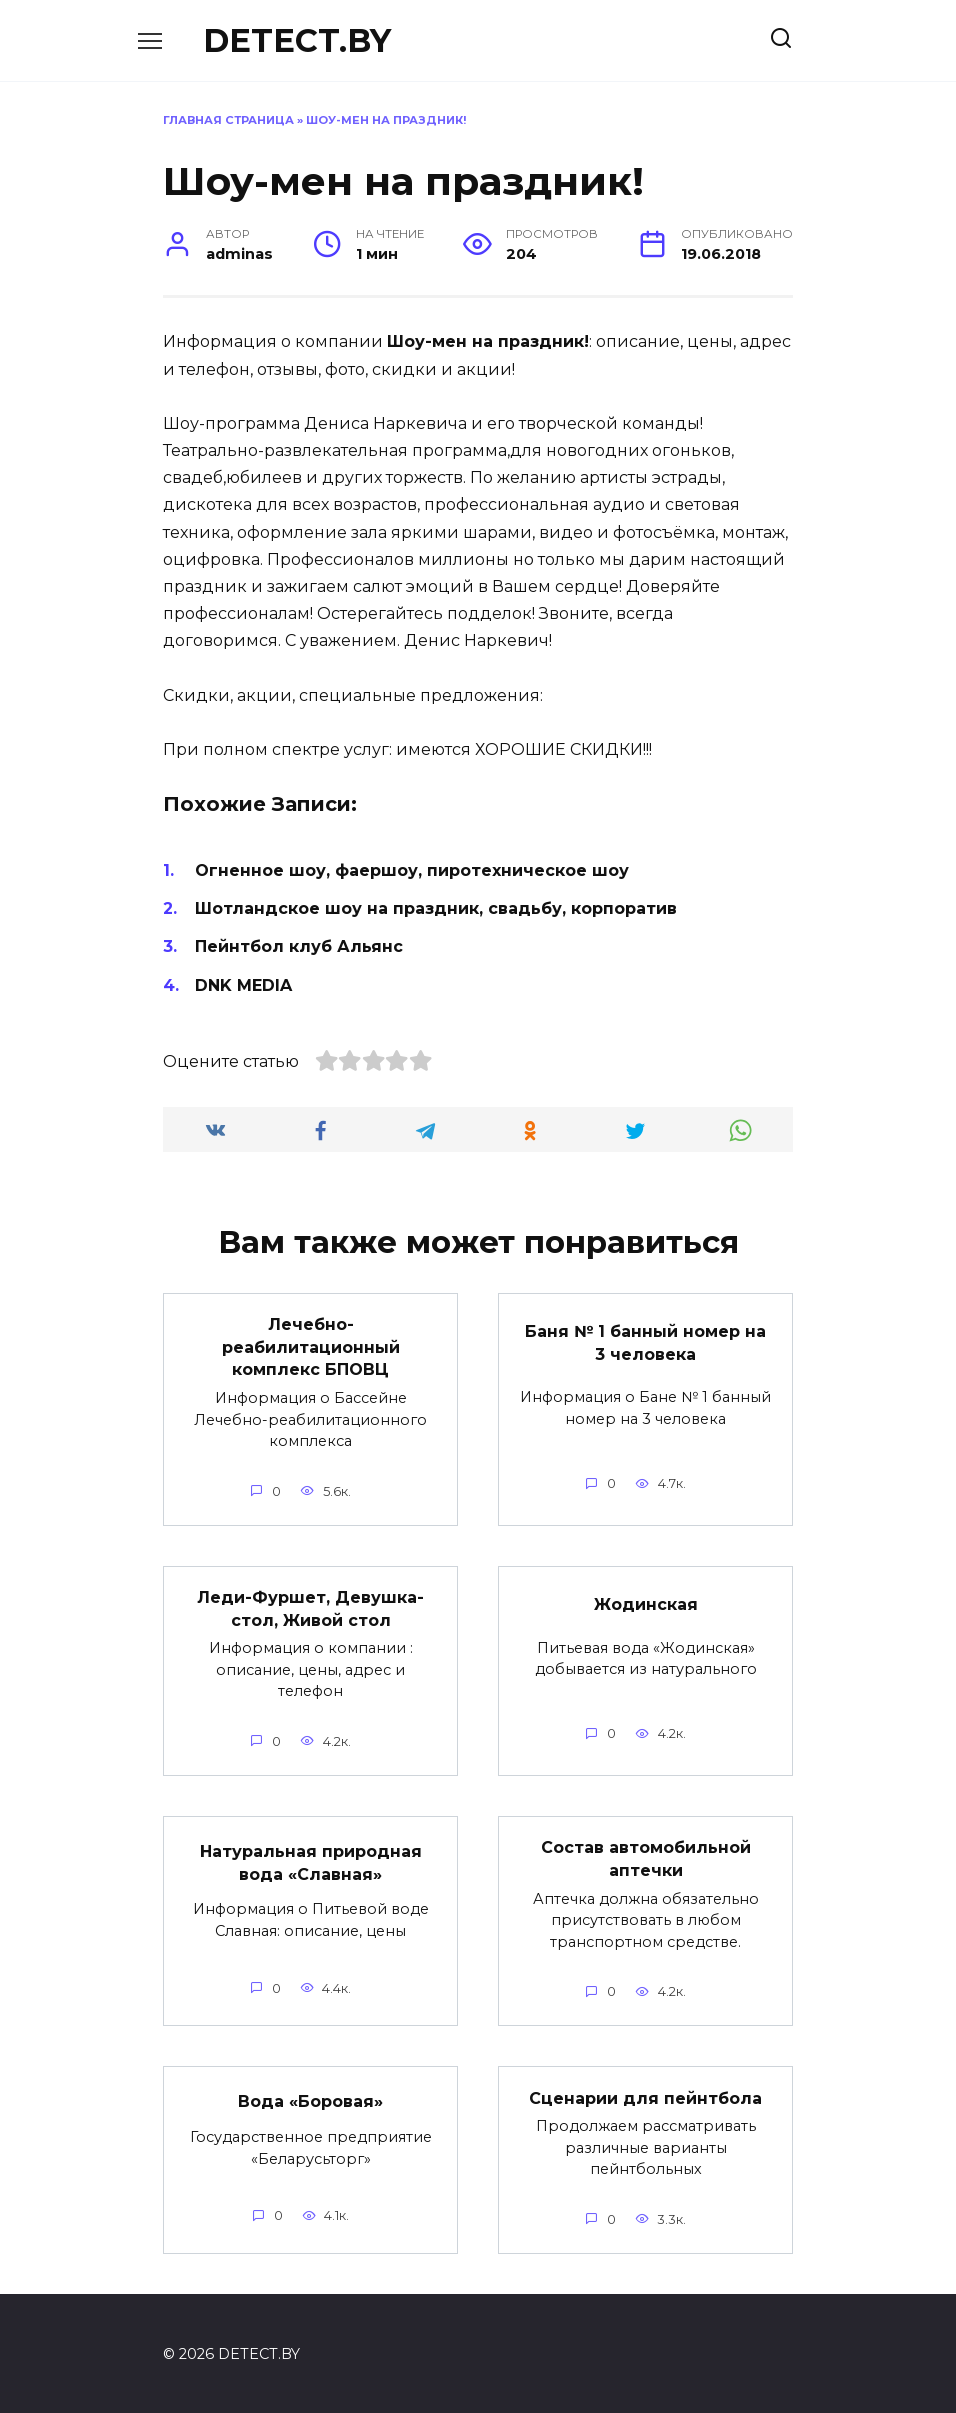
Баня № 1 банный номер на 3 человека (645, 1342)
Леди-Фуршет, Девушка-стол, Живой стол (310, 1607)
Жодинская (646, 1603)
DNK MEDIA (243, 985)
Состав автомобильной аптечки (646, 1857)
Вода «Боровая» (310, 2099)
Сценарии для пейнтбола (645, 2095)
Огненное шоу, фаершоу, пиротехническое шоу (412, 870)
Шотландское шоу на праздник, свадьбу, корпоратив (436, 908)
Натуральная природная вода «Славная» (311, 1860)
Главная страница (228, 120)
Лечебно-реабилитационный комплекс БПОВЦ (311, 1347)
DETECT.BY (297, 40)
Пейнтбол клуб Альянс (299, 946)
